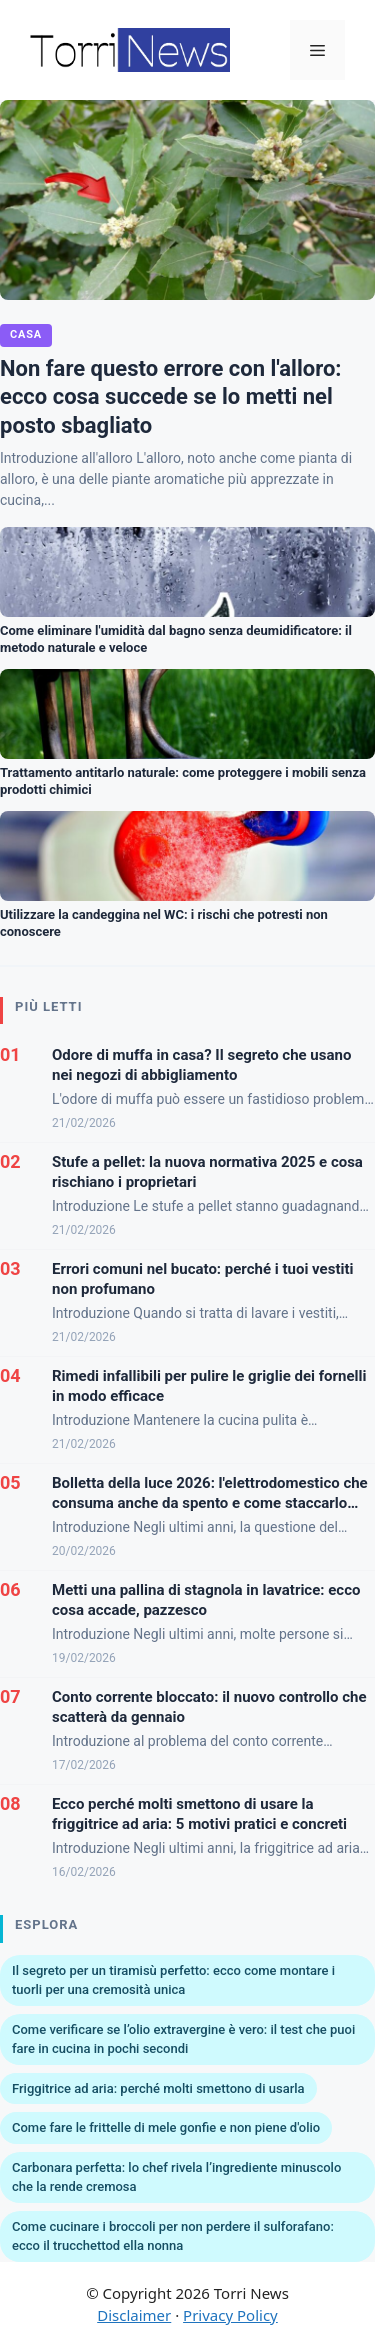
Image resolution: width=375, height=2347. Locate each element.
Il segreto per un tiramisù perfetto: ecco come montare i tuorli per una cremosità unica (173, 1980)
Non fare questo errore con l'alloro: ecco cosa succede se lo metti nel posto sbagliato (171, 397)
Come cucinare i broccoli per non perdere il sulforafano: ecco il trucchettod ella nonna (173, 2236)
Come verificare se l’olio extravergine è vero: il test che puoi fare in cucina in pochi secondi (183, 2039)
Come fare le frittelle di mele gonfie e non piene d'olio (166, 2127)
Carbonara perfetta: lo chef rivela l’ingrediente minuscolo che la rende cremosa (176, 2177)
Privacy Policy (230, 2315)
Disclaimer (134, 2315)
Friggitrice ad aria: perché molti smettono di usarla (158, 2088)
